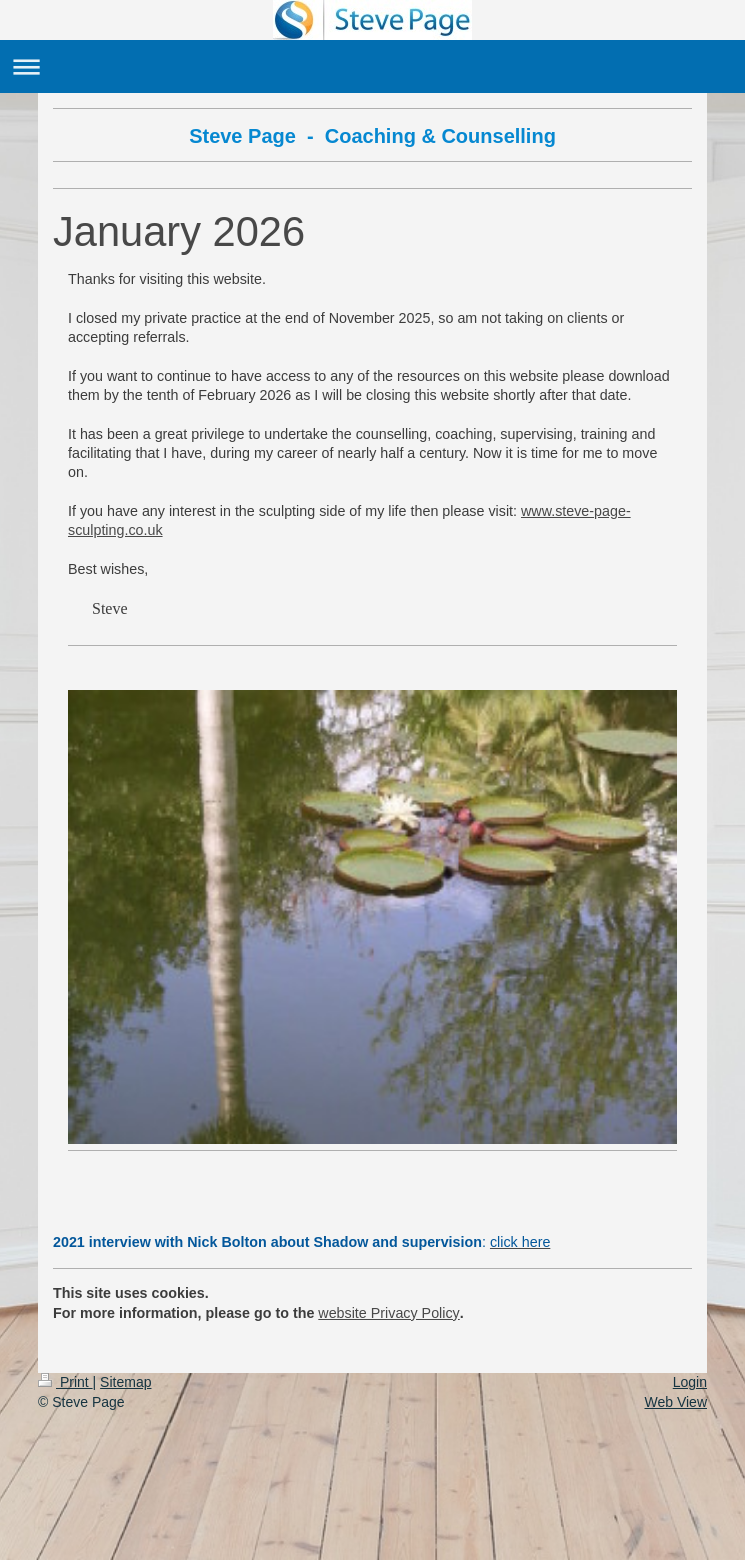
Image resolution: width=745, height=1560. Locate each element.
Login (690, 1382)
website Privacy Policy (388, 1313)
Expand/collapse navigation (372, 66)
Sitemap (125, 1382)
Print (65, 1382)
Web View (675, 1402)
